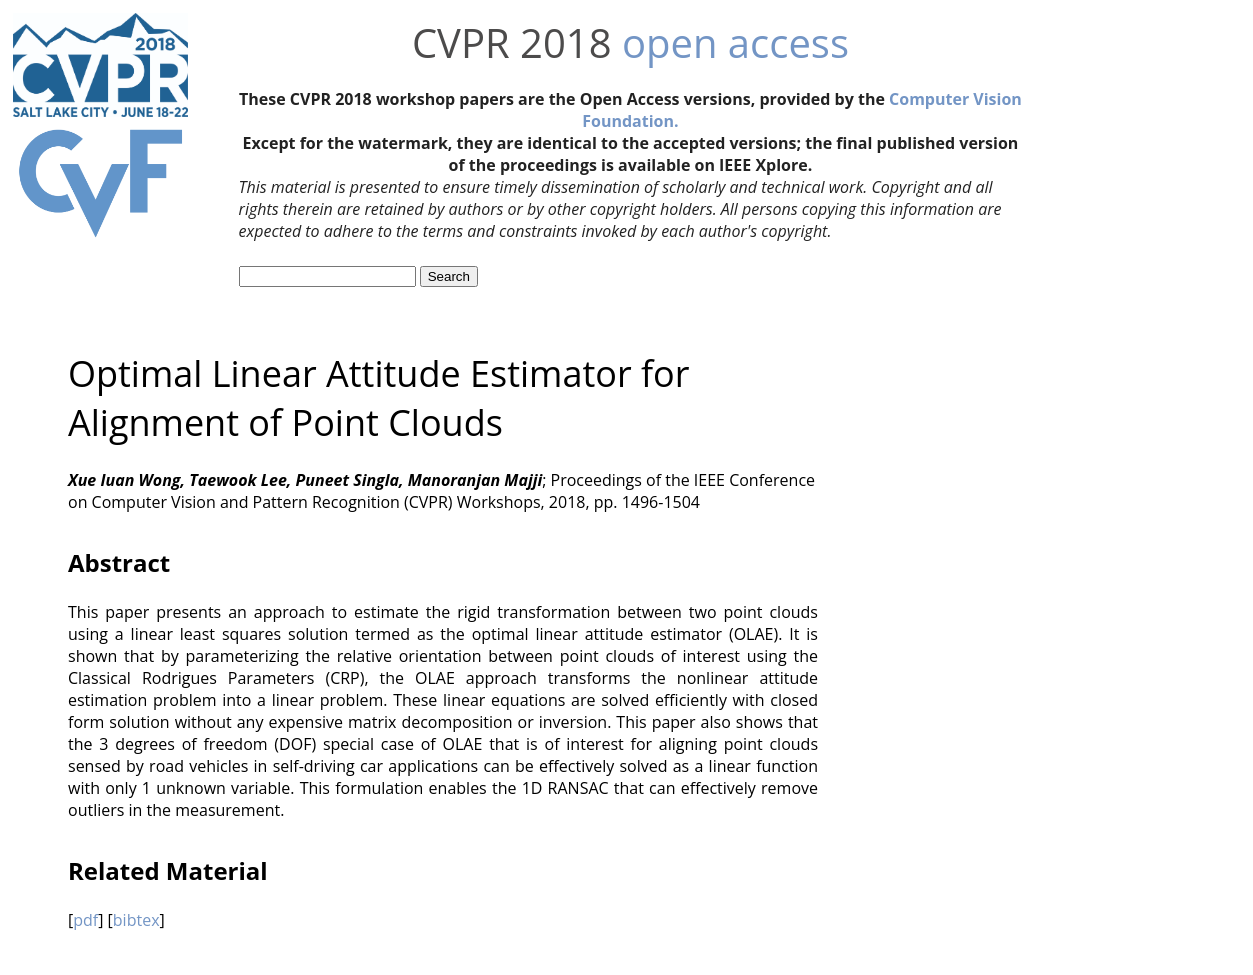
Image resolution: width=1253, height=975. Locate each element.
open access (735, 42)
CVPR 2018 (512, 42)
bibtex (136, 920)
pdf (85, 920)
